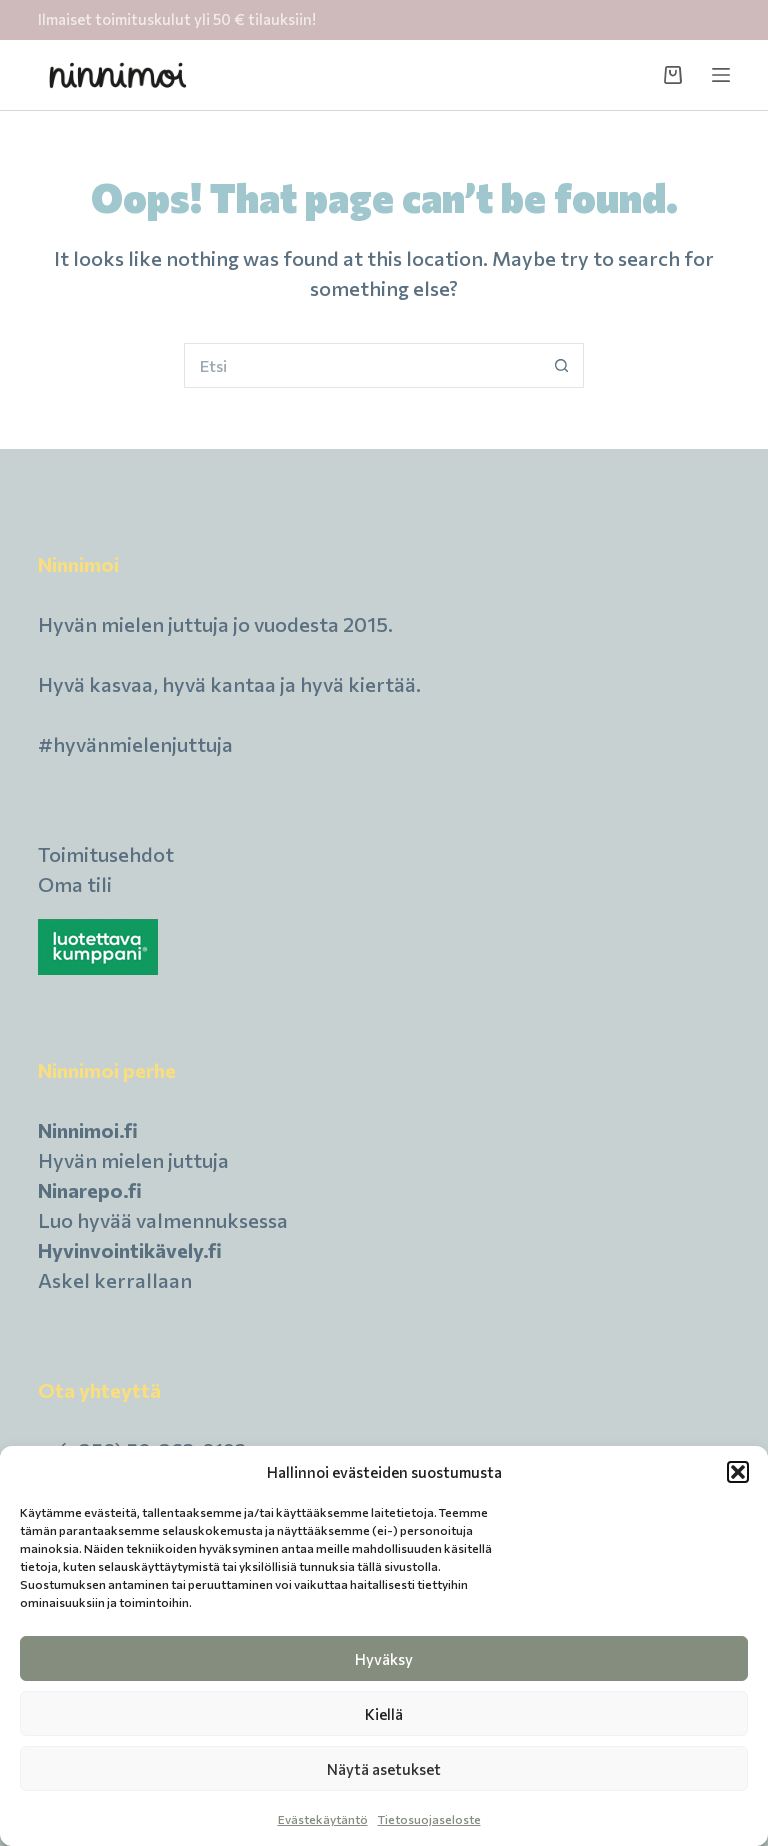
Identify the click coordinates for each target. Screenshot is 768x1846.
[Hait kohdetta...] (361, 365)
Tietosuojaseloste (429, 1819)
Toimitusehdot (106, 854)
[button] (738, 1472)
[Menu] (721, 75)
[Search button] (561, 365)
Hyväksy (384, 1659)
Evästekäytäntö (323, 1819)
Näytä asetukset (384, 1769)
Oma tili (75, 884)
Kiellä (384, 1714)
